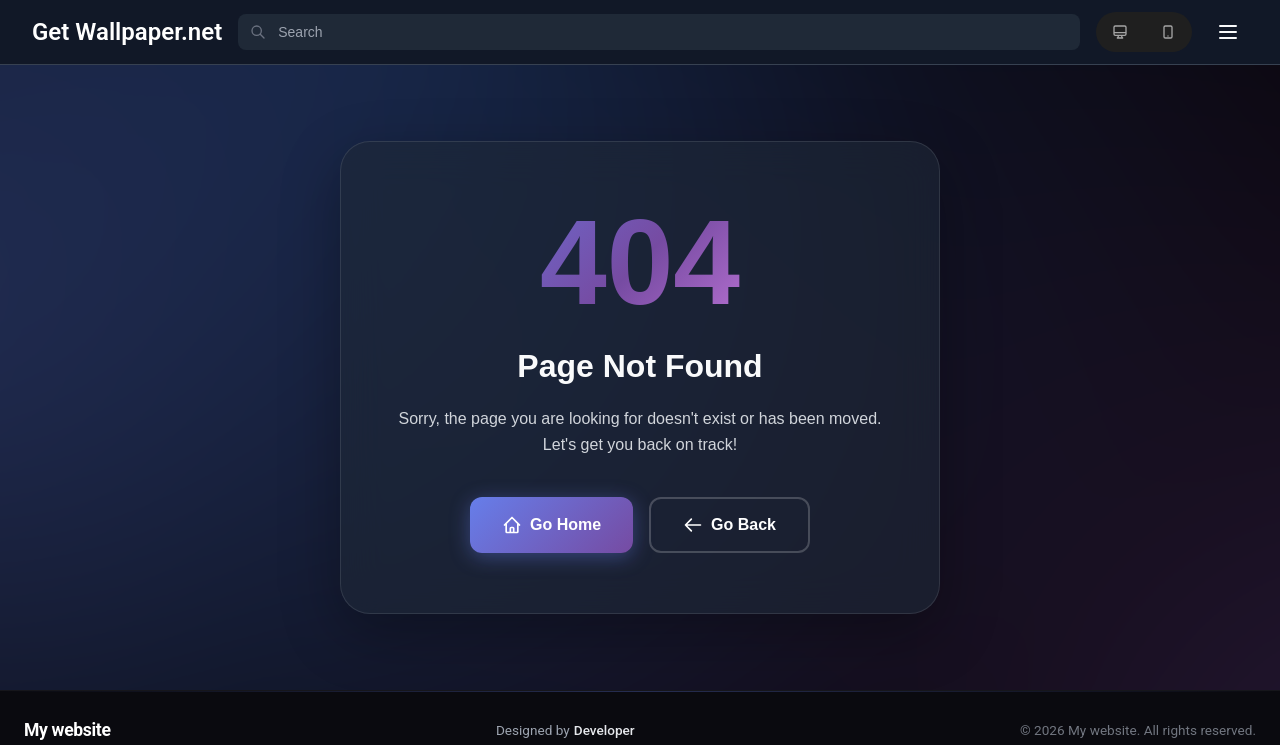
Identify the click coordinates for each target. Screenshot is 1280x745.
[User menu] (1228, 32)
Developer (604, 730)
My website (67, 730)
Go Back (729, 525)
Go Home (551, 525)
